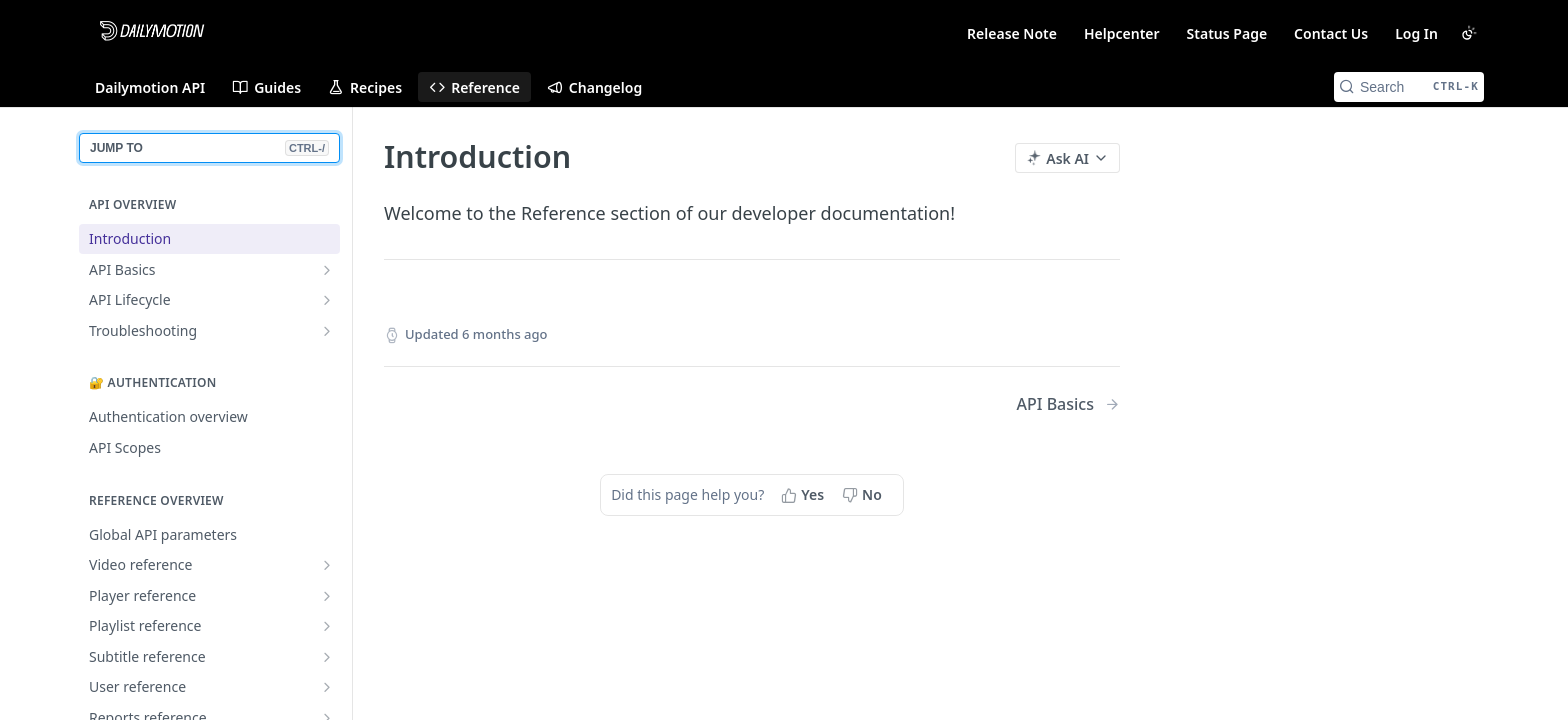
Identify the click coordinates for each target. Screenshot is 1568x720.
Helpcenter (1122, 33)
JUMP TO (209, 148)
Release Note (1012, 33)
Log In (1416, 33)
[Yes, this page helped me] (804, 495)
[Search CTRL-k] (1409, 87)
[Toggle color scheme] (1469, 33)
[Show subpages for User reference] (327, 687)
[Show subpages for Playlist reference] (327, 626)
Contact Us (1331, 33)
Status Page (1227, 33)
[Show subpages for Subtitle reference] (327, 657)
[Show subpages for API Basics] (327, 270)
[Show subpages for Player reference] (327, 596)
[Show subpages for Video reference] (327, 565)
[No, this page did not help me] (864, 495)
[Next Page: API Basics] (1068, 404)
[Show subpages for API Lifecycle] (327, 300)
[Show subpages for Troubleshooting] (327, 331)
